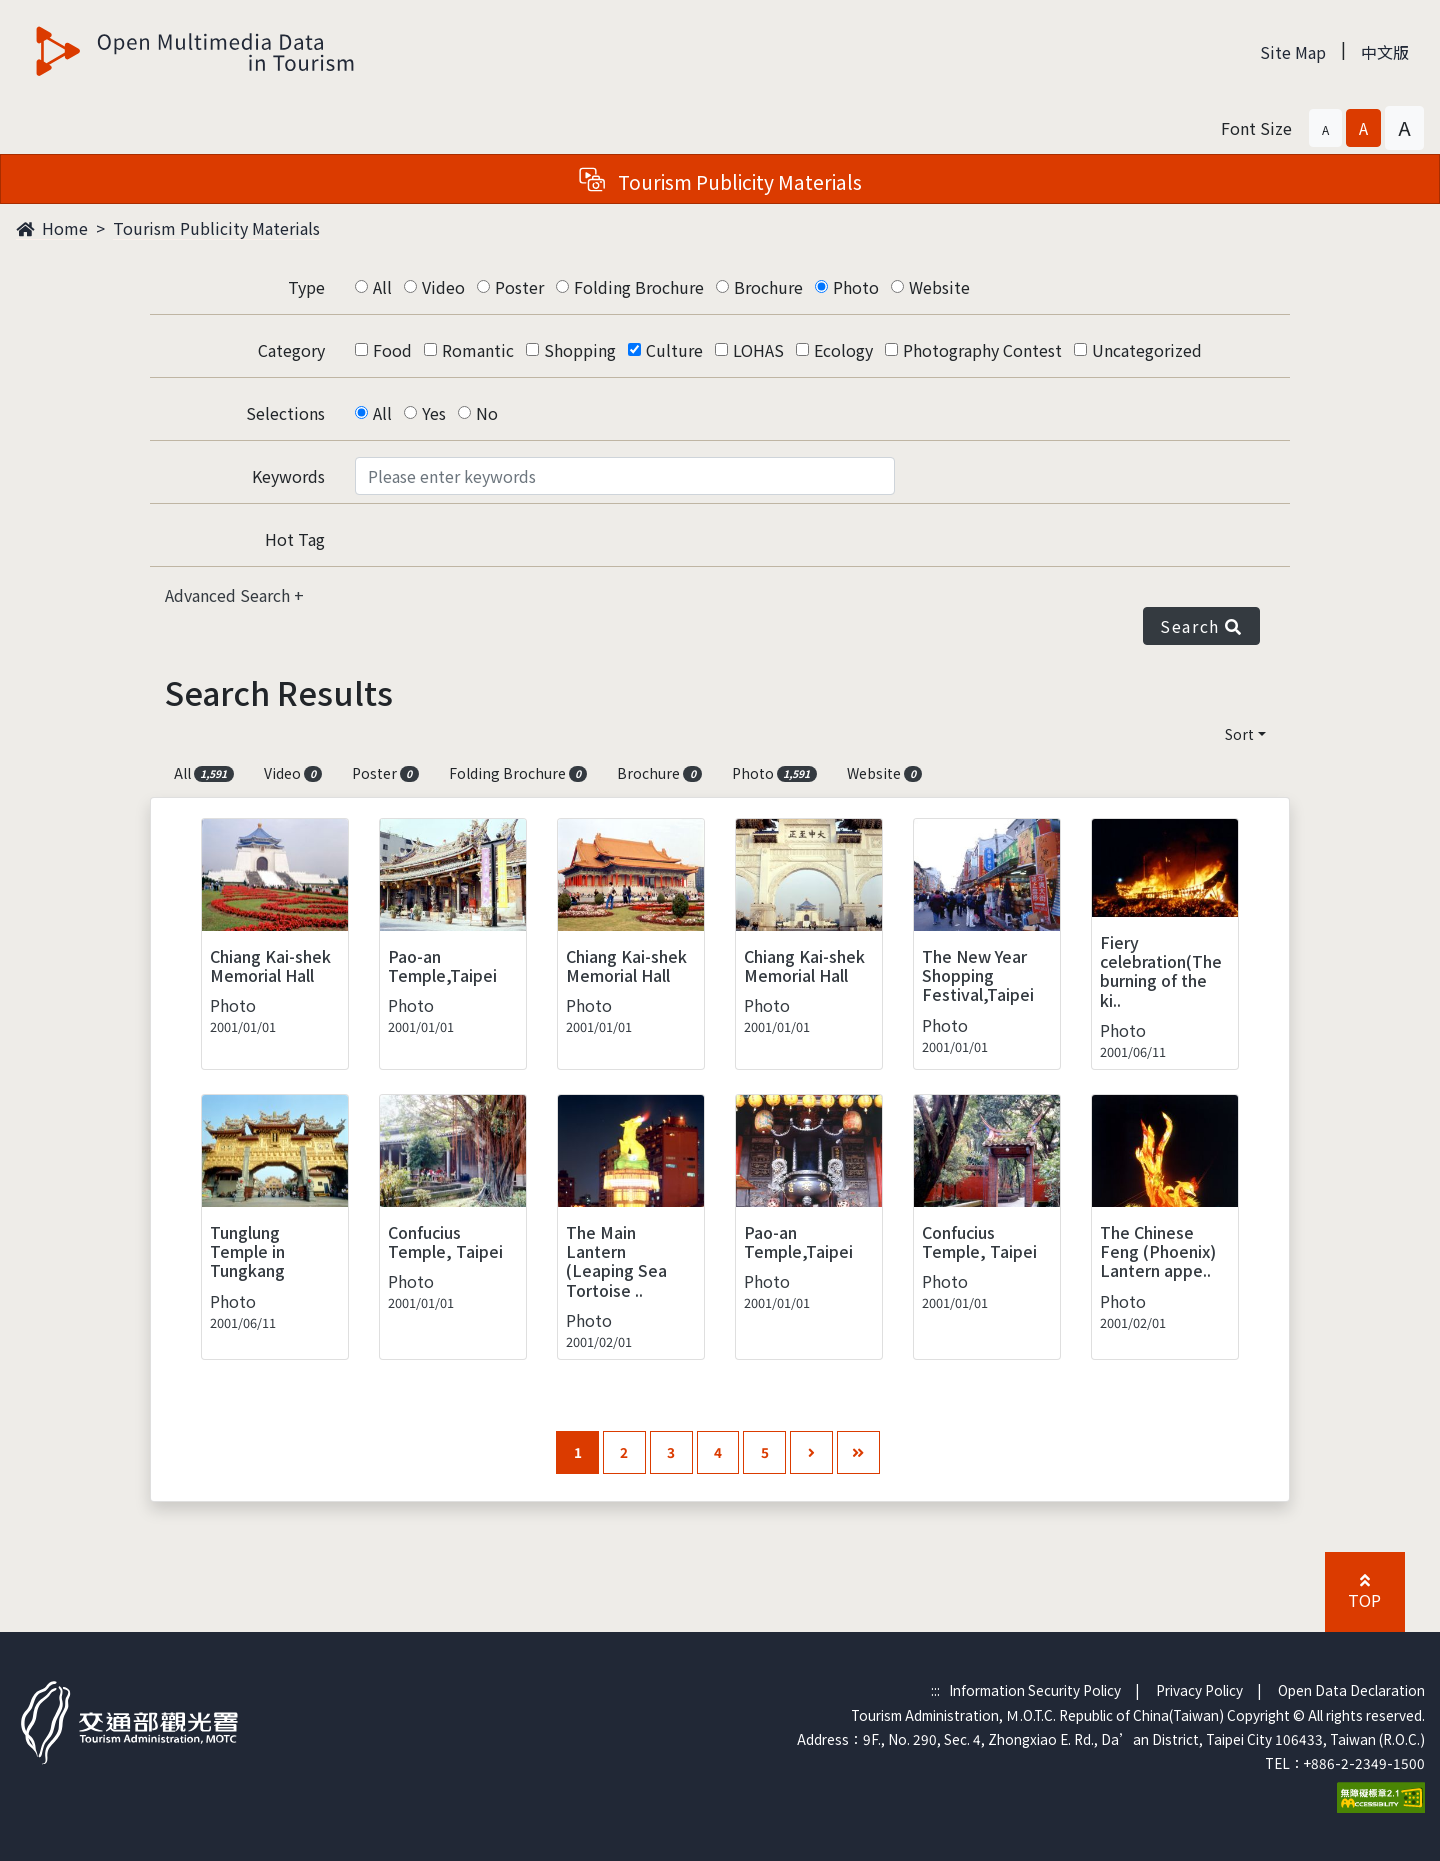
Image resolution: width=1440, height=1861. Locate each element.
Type (306, 287)
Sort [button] (1239, 734)
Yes (434, 413)
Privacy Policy (1199, 1690)
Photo (856, 287)
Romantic (478, 350)
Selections (285, 413)
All (382, 287)
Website (939, 287)
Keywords (288, 476)
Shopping (580, 350)
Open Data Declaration (1351, 1690)
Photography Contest (982, 350)
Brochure (768, 287)
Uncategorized (1147, 350)
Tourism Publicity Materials (216, 228)
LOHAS (758, 350)
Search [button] (1201, 626)
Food (392, 350)
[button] (1325, 128)
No (487, 413)
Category (291, 350)
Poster (519, 287)
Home (52, 228)
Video (443, 287)
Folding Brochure (639, 287)
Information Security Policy (1035, 1690)
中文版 (1385, 52)
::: (935, 1690)
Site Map (1293, 52)
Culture (674, 350)
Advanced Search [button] (229, 595)
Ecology (843, 350)
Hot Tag (295, 539)
